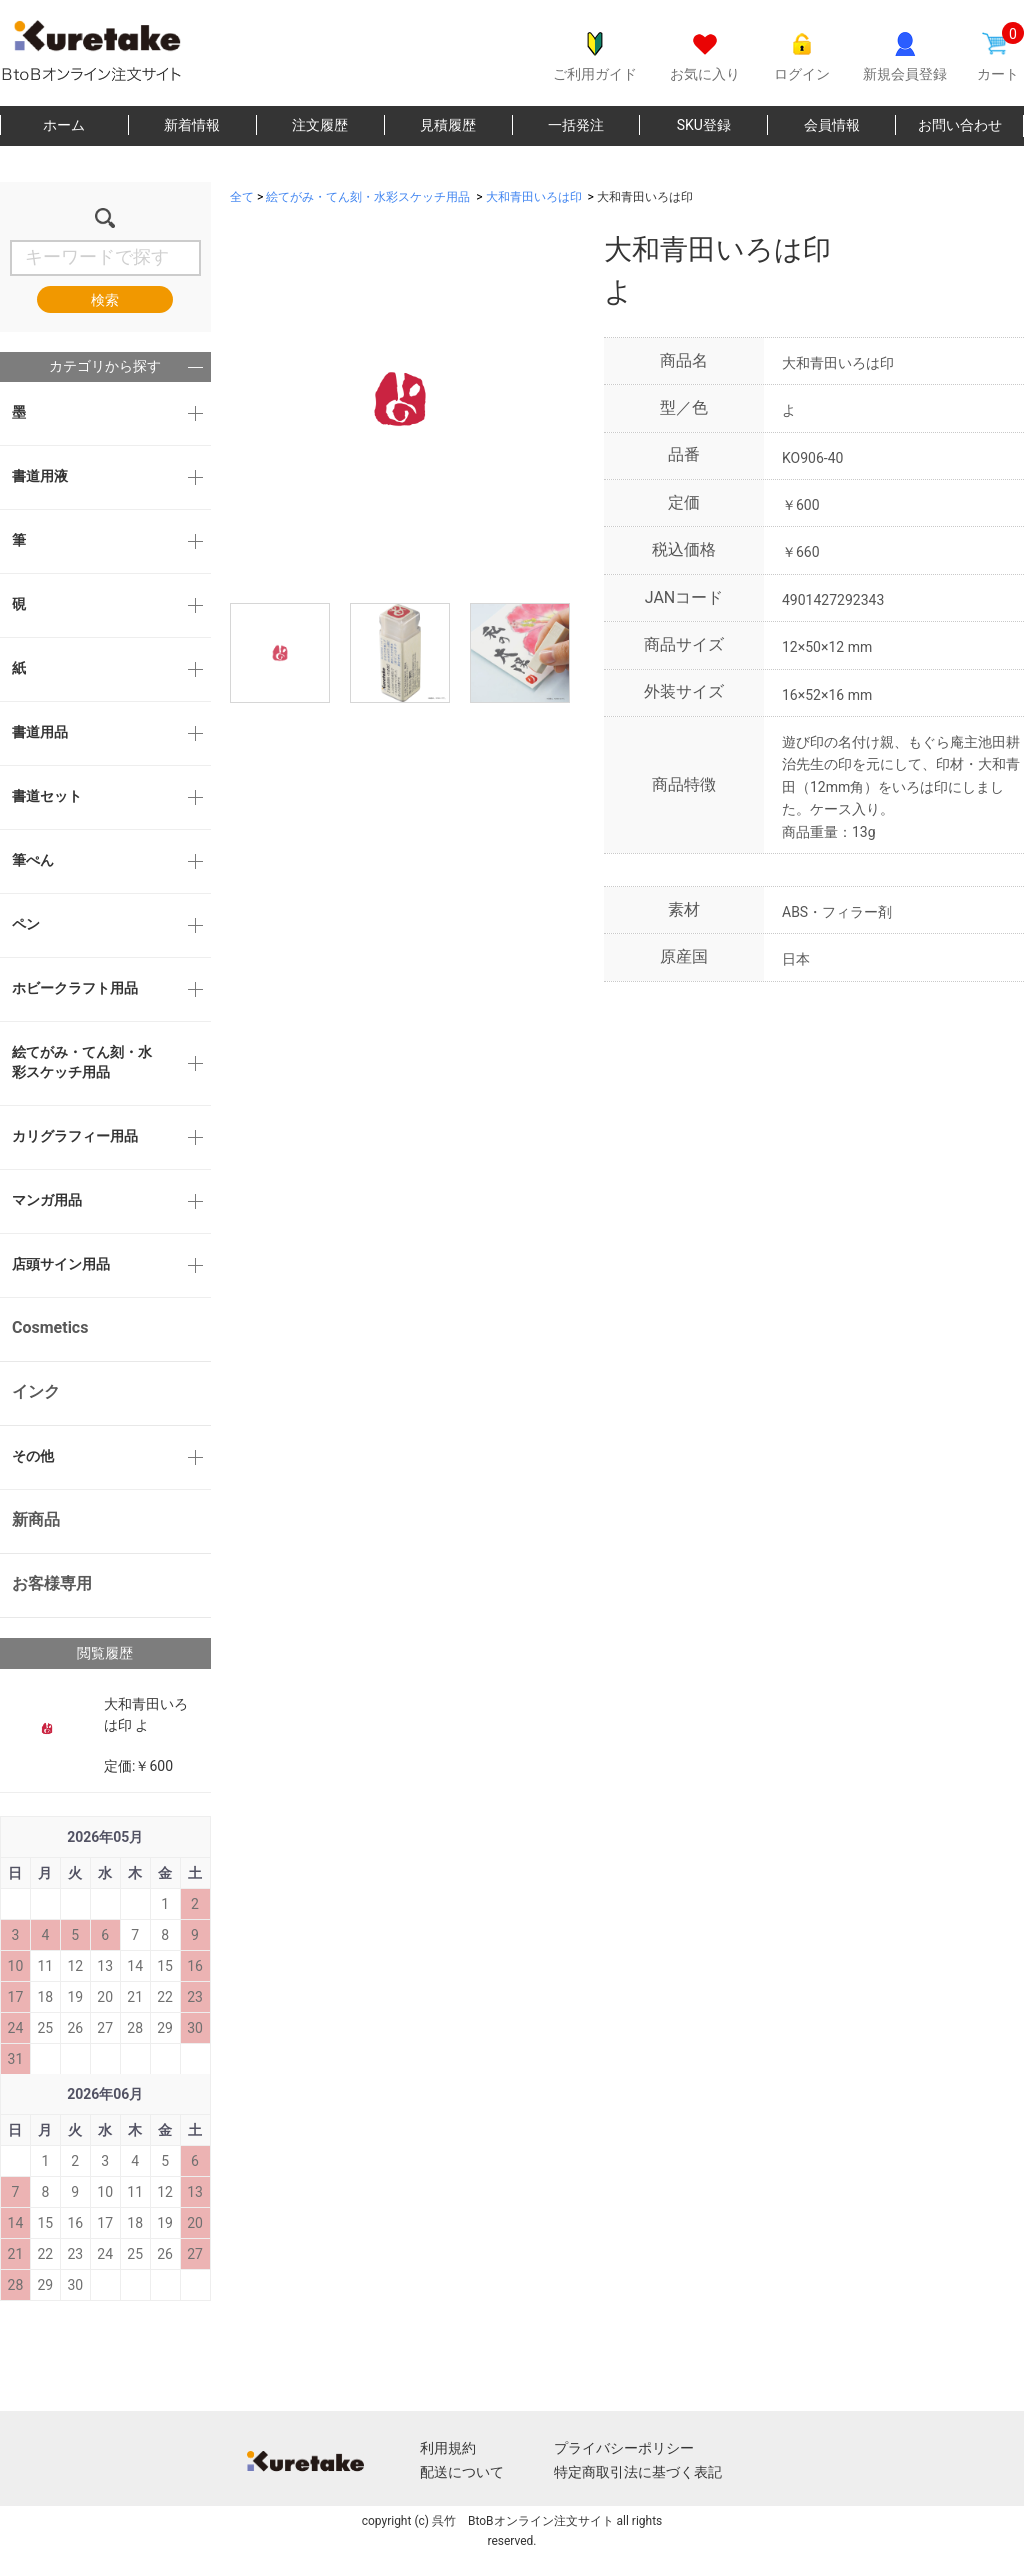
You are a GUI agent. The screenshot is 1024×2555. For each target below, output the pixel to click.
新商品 (36, 1519)
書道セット (47, 796)
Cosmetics (50, 1327)
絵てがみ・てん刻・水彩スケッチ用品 (82, 1062)
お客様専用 (52, 1583)
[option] (400, 399)
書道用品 (40, 732)
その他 (33, 1456)
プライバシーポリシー (624, 2448)
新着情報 (192, 125)
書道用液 (40, 476)
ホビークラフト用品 (75, 988)
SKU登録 (704, 125)
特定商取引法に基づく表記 (638, 2472)
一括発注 (576, 125)
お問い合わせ (960, 125)
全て (242, 197)
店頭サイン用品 (61, 1264)
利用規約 (448, 2448)
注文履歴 (320, 125)
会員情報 (832, 125)
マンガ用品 (47, 1200)
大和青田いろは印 (534, 197)
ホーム (64, 125)
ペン (26, 924)
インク (36, 1391)
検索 (105, 300)
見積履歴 (448, 125)
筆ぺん (33, 860)
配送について (462, 2472)
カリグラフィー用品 (75, 1136)
